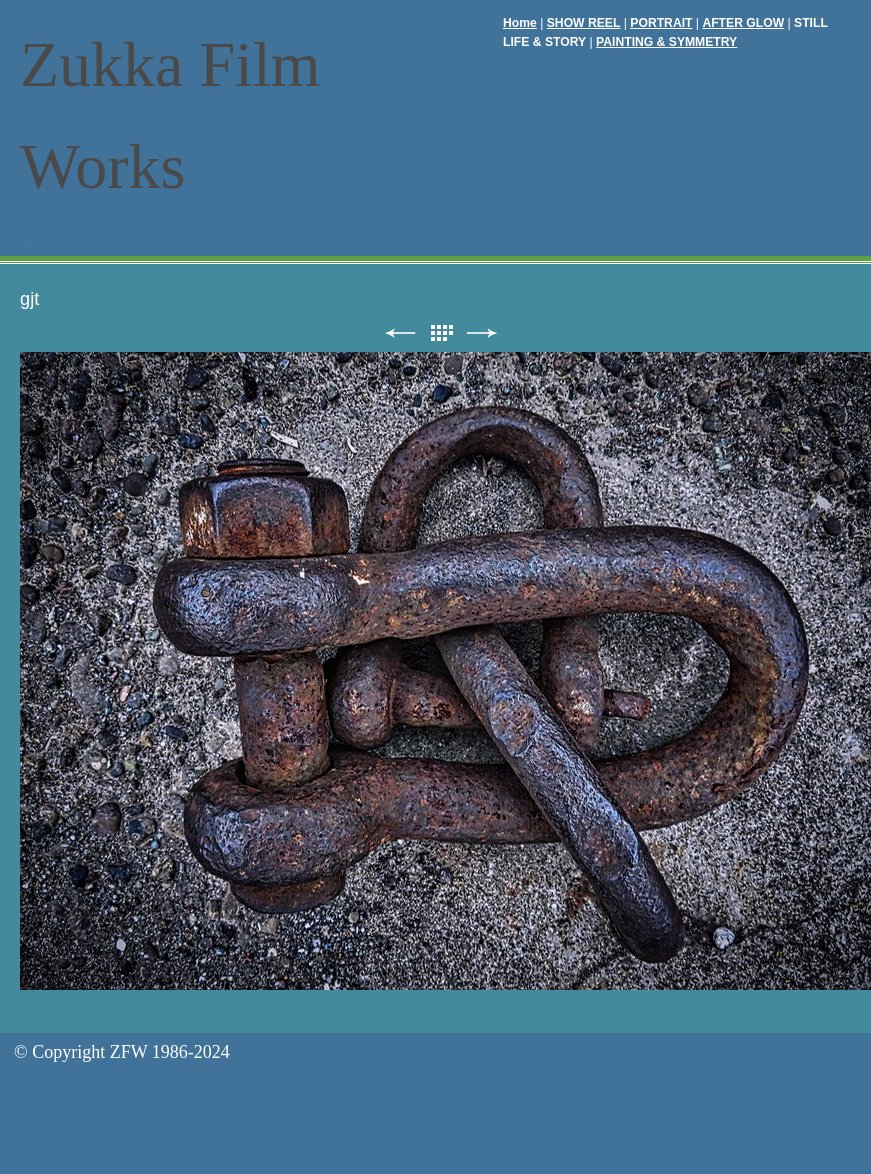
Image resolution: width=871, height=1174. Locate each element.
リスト (441, 333)
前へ (400, 333)
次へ (482, 333)
